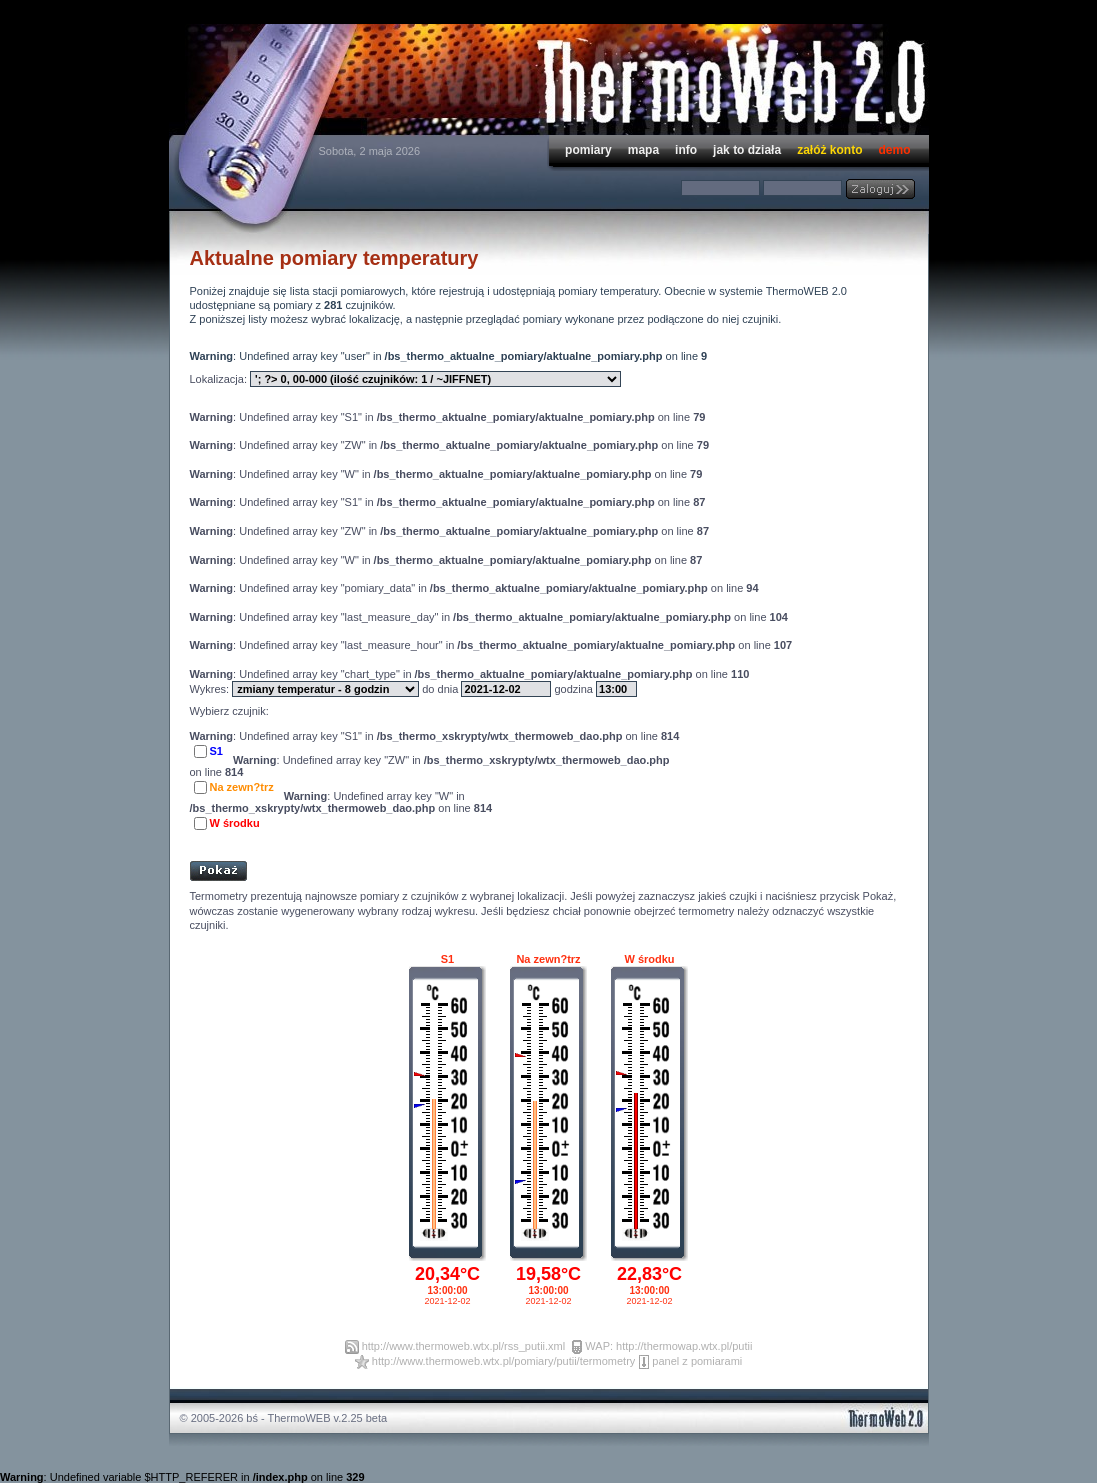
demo (894, 150)
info (686, 150)
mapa (643, 150)
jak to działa (747, 150)
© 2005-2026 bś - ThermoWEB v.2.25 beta (284, 1418)
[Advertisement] (424, 840)
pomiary (588, 150)
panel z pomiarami (697, 1361)
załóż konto (829, 150)
